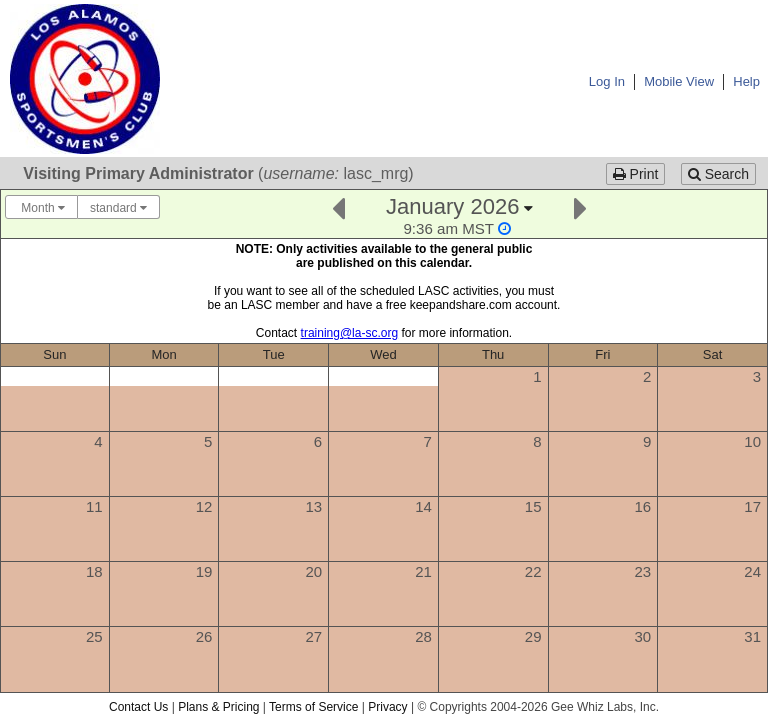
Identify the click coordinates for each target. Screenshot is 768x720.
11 (94, 506)
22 (533, 571)
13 (313, 506)
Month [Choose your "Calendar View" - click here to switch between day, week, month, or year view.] (41, 208)
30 (643, 636)
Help (746, 81)
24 (752, 571)
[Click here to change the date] (459, 215)
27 (313, 636)
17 (752, 506)
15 (533, 506)
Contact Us (138, 707)
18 (94, 571)
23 (643, 571)
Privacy (387, 707)
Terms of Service (313, 707)
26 (204, 636)
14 (423, 506)
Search (718, 174)
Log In (607, 81)
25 (94, 636)
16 (643, 506)
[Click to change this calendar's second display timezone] (457, 228)
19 (204, 571)
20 (313, 571)
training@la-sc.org (350, 333)
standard (118, 208)
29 (533, 636)
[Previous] (338, 206)
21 (423, 571)
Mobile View (679, 81)
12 (204, 506)
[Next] (580, 206)
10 (752, 441)
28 (423, 636)
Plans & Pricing (218, 707)
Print (636, 174)
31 (752, 636)
